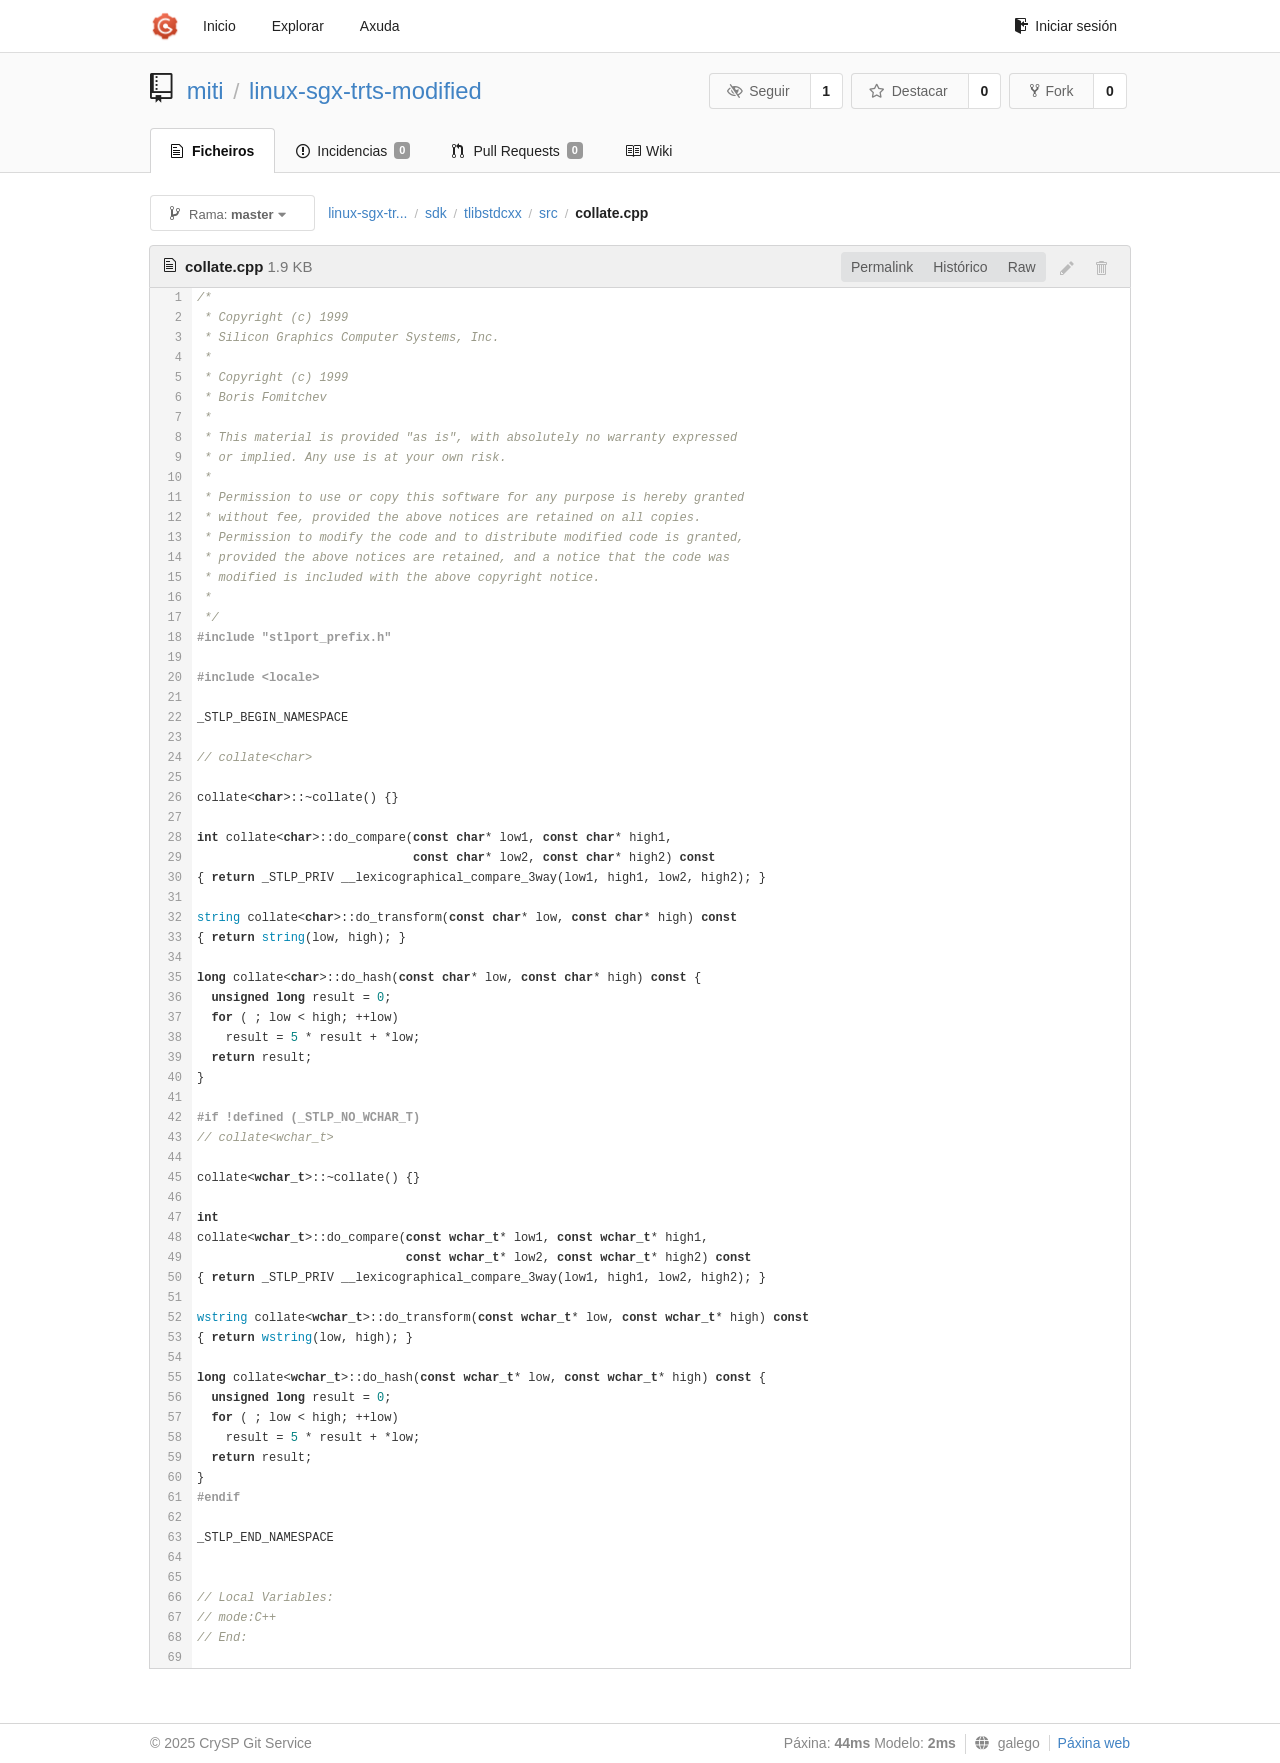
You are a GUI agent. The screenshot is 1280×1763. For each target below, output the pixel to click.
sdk (436, 213)
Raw (1022, 267)
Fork (1051, 91)
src (548, 213)
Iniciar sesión (1065, 26)
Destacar (908, 91)
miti (205, 90)
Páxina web (1094, 1743)
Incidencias (353, 151)
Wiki (648, 151)
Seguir (758, 91)
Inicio (219, 26)
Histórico (960, 267)
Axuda (380, 26)
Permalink (882, 267)
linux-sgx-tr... (367, 213)
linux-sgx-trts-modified (365, 90)
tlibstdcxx (493, 213)
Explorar (298, 26)
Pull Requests (517, 151)
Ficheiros (212, 151)
